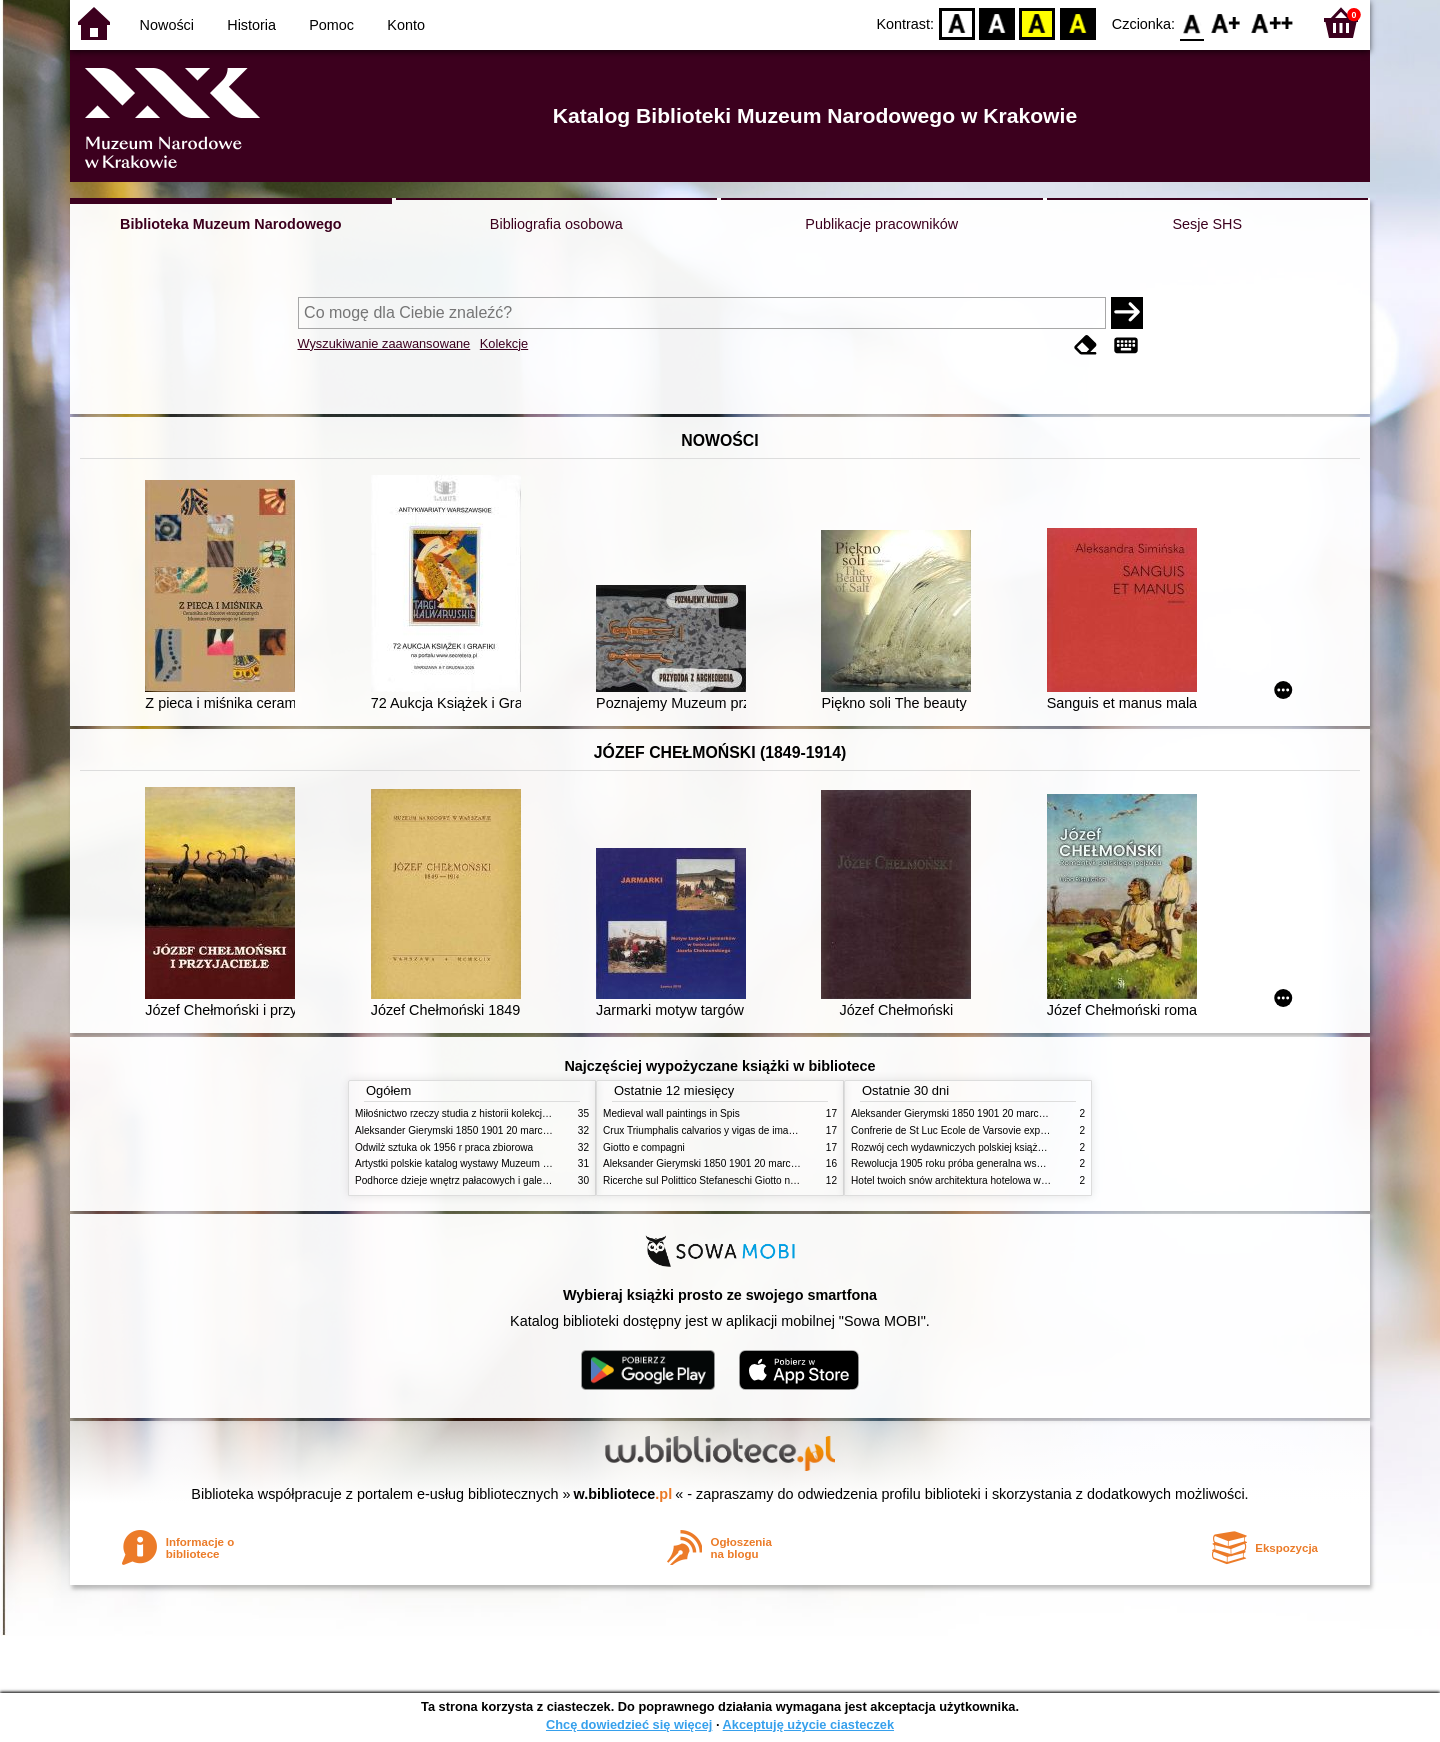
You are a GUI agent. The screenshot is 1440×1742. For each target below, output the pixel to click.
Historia (251, 25)
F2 (1272, 22)
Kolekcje (504, 343)
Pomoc (331, 25)
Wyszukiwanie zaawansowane (384, 343)
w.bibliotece (623, 1494)
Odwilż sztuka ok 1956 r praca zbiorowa (444, 1147)
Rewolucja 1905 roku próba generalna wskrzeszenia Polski (982, 1163)
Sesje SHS (1207, 224)
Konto (406, 25)
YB (1037, 22)
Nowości (167, 25)
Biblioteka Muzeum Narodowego (230, 224)
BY (1077, 22)
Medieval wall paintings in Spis (671, 1113)
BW (997, 22)
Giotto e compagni (644, 1147)
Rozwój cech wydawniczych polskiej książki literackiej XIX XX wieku (1002, 1147)
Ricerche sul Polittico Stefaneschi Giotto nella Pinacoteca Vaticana (751, 1180)
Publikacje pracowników (881, 224)
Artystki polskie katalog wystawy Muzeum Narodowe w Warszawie (502, 1163)
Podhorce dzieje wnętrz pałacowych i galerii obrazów (473, 1180)
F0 (1191, 22)
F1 (1226, 22)
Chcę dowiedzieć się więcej (629, 1724)
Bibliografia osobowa (556, 224)
